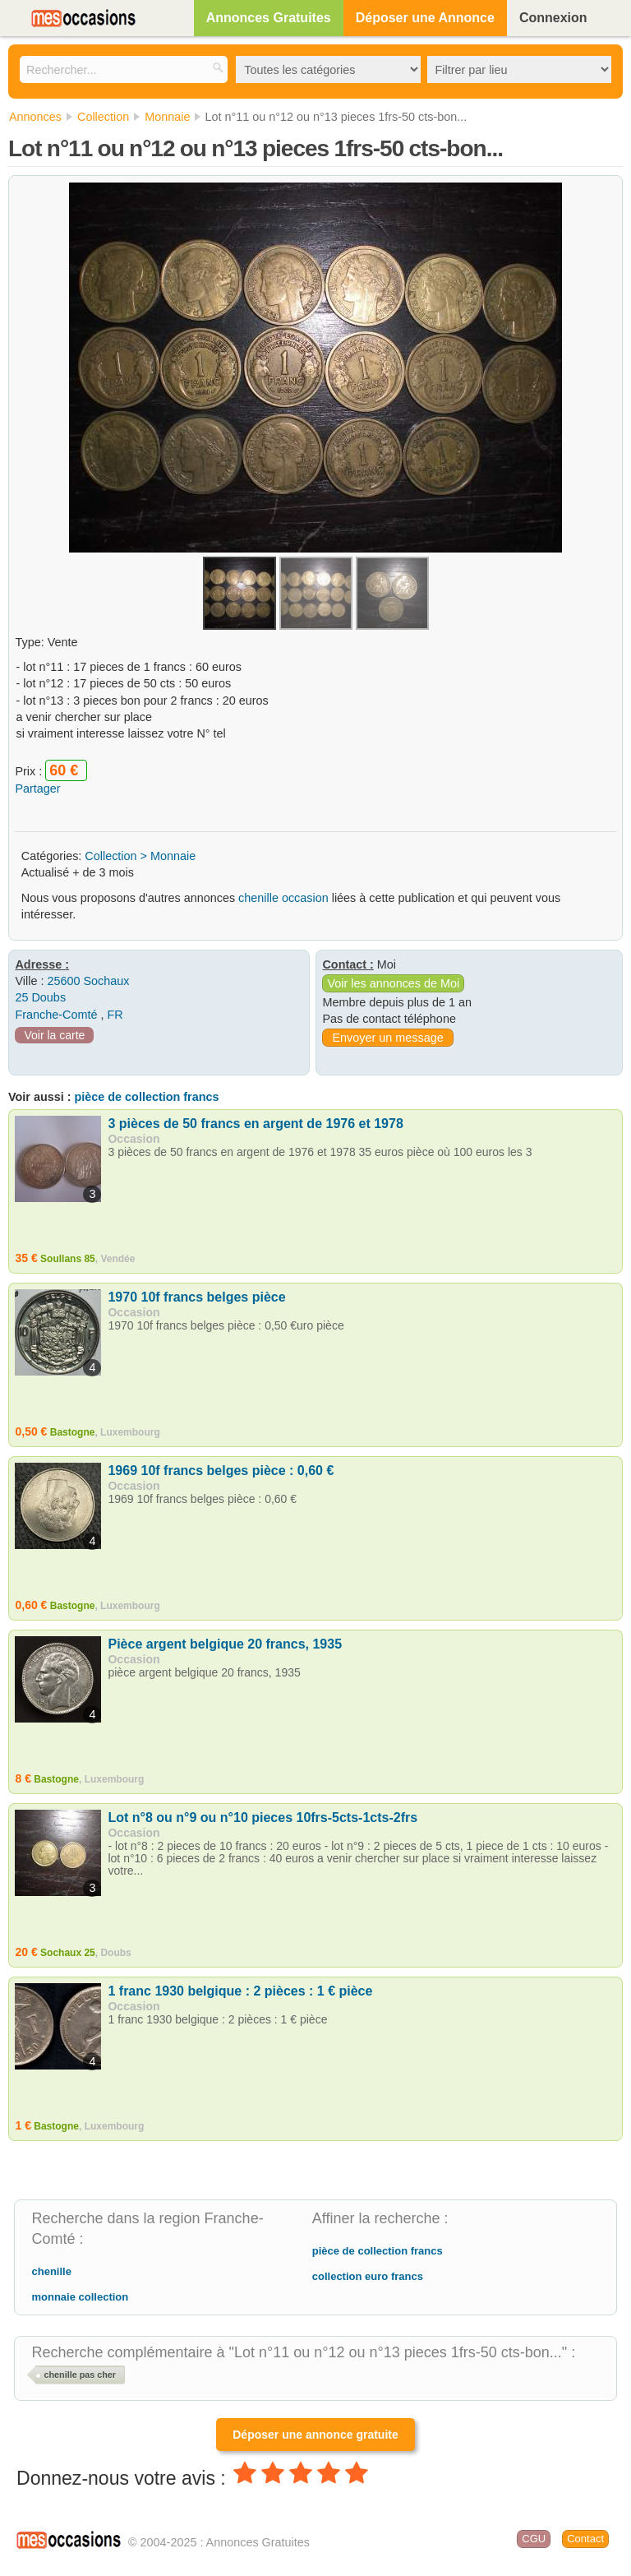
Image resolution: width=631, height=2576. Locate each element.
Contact (585, 2538)
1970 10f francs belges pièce (196, 1297)
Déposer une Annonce (425, 18)
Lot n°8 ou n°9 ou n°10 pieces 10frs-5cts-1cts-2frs (262, 1817)
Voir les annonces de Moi (393, 983)
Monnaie (173, 856)
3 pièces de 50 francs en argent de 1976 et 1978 (255, 1124)
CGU (534, 2538)
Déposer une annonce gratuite (315, 2434)
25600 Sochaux (88, 980)
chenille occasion (283, 897)
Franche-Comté (56, 1014)
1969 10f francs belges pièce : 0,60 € (221, 1471)
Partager (37, 788)
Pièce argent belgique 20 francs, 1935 (225, 1644)
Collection (110, 856)
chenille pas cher (80, 2374)
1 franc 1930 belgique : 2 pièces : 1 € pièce (240, 1991)
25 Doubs (40, 997)
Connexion (553, 18)
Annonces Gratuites (268, 18)
